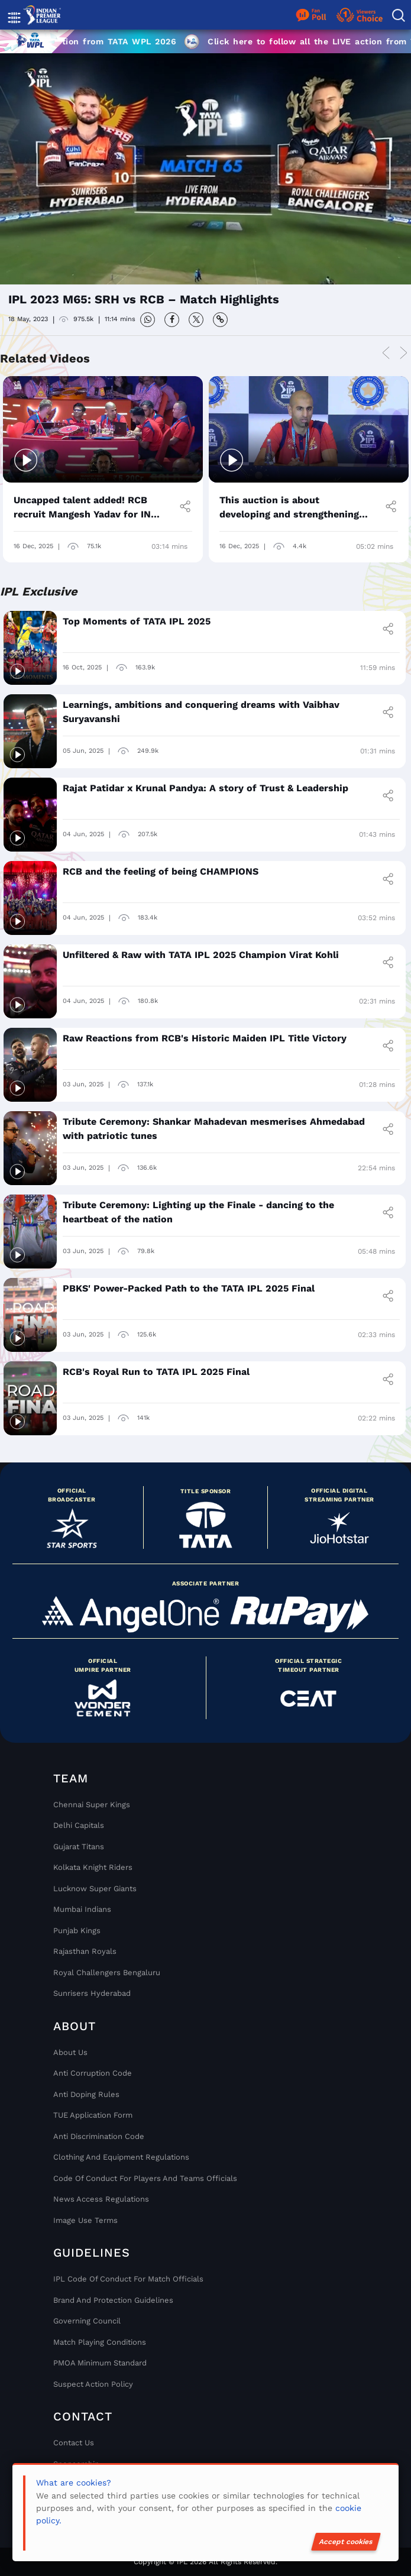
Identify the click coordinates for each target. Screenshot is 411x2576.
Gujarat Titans (78, 1846)
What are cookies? (73, 2482)
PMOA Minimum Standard (100, 2362)
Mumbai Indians (82, 1909)
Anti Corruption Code (92, 2073)
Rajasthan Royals (84, 1951)
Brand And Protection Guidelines (113, 2300)
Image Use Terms (85, 2220)
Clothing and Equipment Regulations (121, 2157)
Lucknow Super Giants (95, 1888)
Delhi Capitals (78, 1825)
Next (403, 353)
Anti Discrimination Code (98, 2136)
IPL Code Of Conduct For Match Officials (128, 2278)
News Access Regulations (101, 2199)
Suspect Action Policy (93, 2384)
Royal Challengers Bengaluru (106, 1972)
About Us (70, 2052)
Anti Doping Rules (86, 2094)
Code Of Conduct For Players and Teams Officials (145, 2178)
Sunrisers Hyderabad (92, 1993)
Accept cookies (346, 2542)
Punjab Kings (77, 1930)
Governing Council (87, 2320)
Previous (385, 353)
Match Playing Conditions (99, 2342)
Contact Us (73, 2442)
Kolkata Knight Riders (92, 1867)
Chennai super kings (91, 1804)
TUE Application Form (92, 2115)
